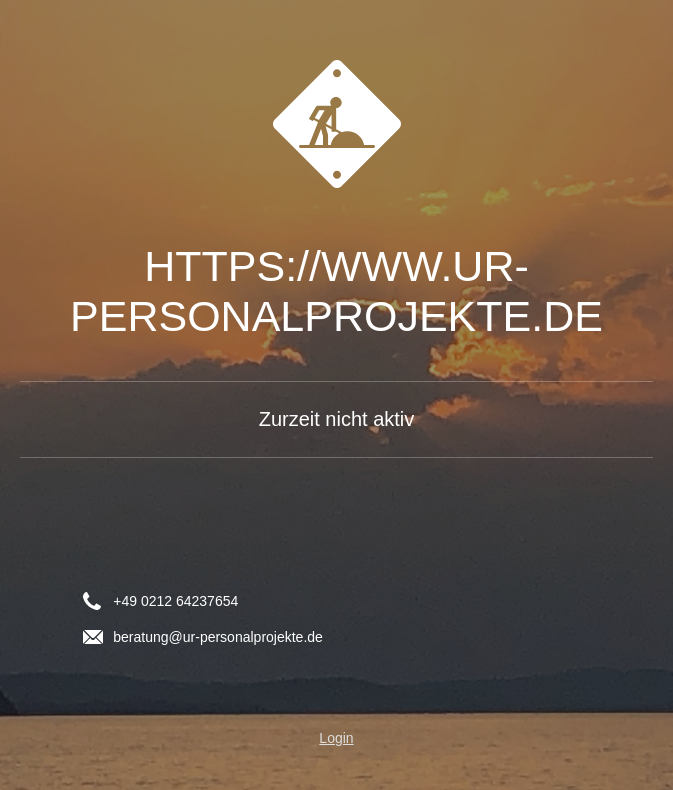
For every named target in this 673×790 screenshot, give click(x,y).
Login (336, 738)
